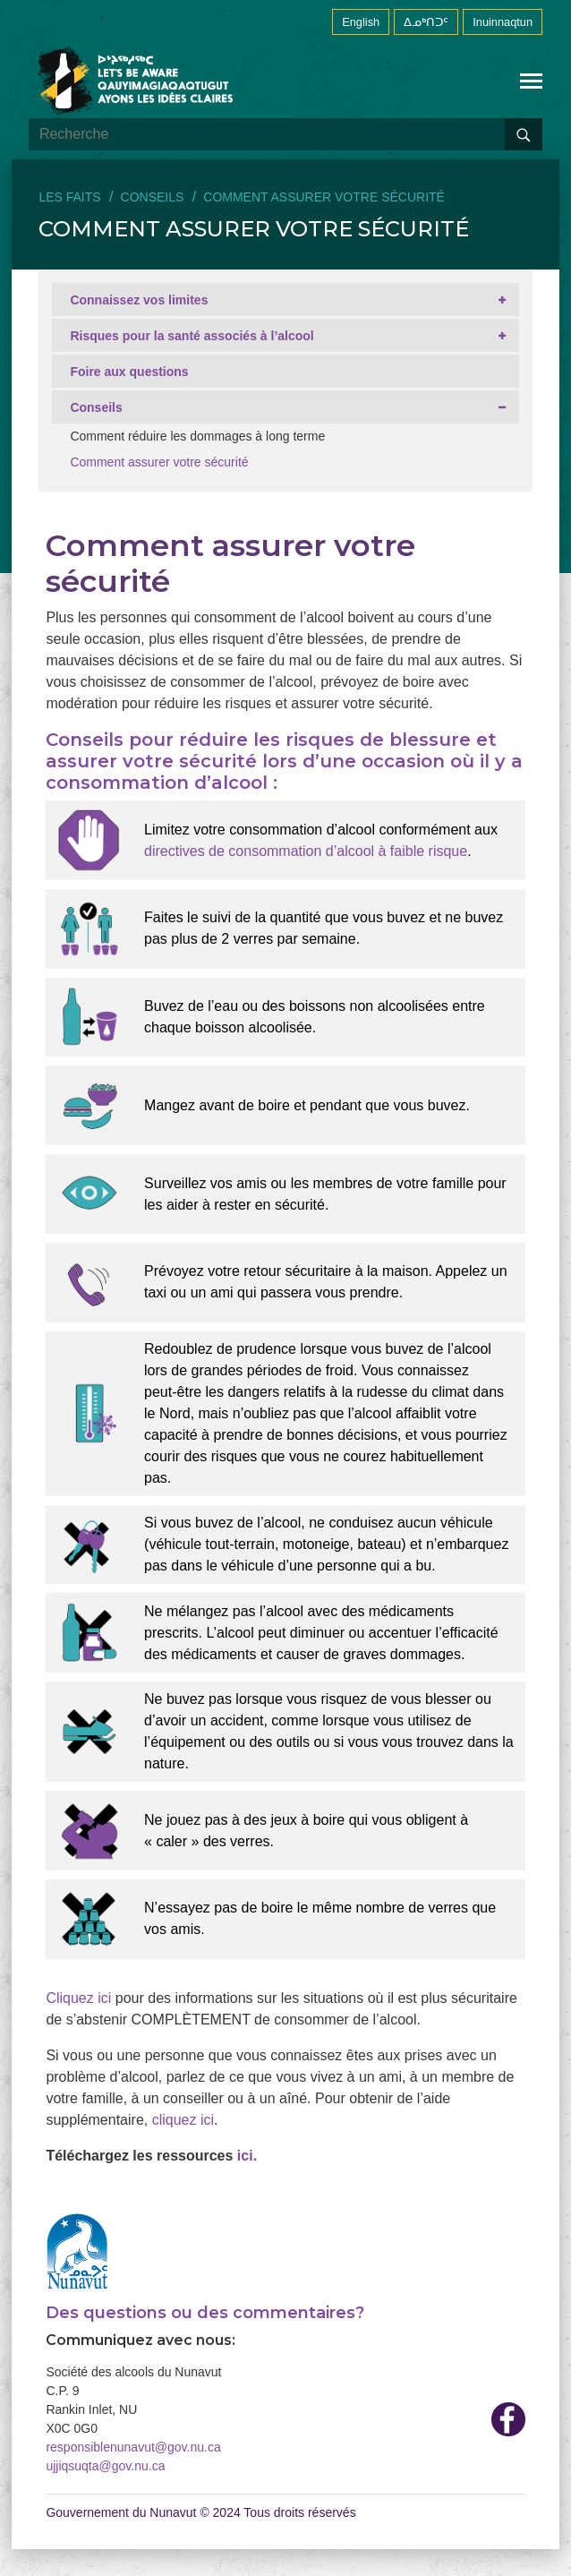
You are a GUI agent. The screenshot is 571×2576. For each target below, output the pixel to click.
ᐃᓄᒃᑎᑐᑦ (426, 22)
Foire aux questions (129, 371)
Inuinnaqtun (503, 22)
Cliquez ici (78, 1998)
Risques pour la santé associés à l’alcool (191, 336)
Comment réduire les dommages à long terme (197, 436)
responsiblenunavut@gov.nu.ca (133, 2447)
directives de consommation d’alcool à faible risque (305, 851)
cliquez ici (183, 2119)
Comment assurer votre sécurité (159, 462)
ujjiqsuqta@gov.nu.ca (105, 2466)
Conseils (152, 197)
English (360, 22)
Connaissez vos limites (139, 300)
